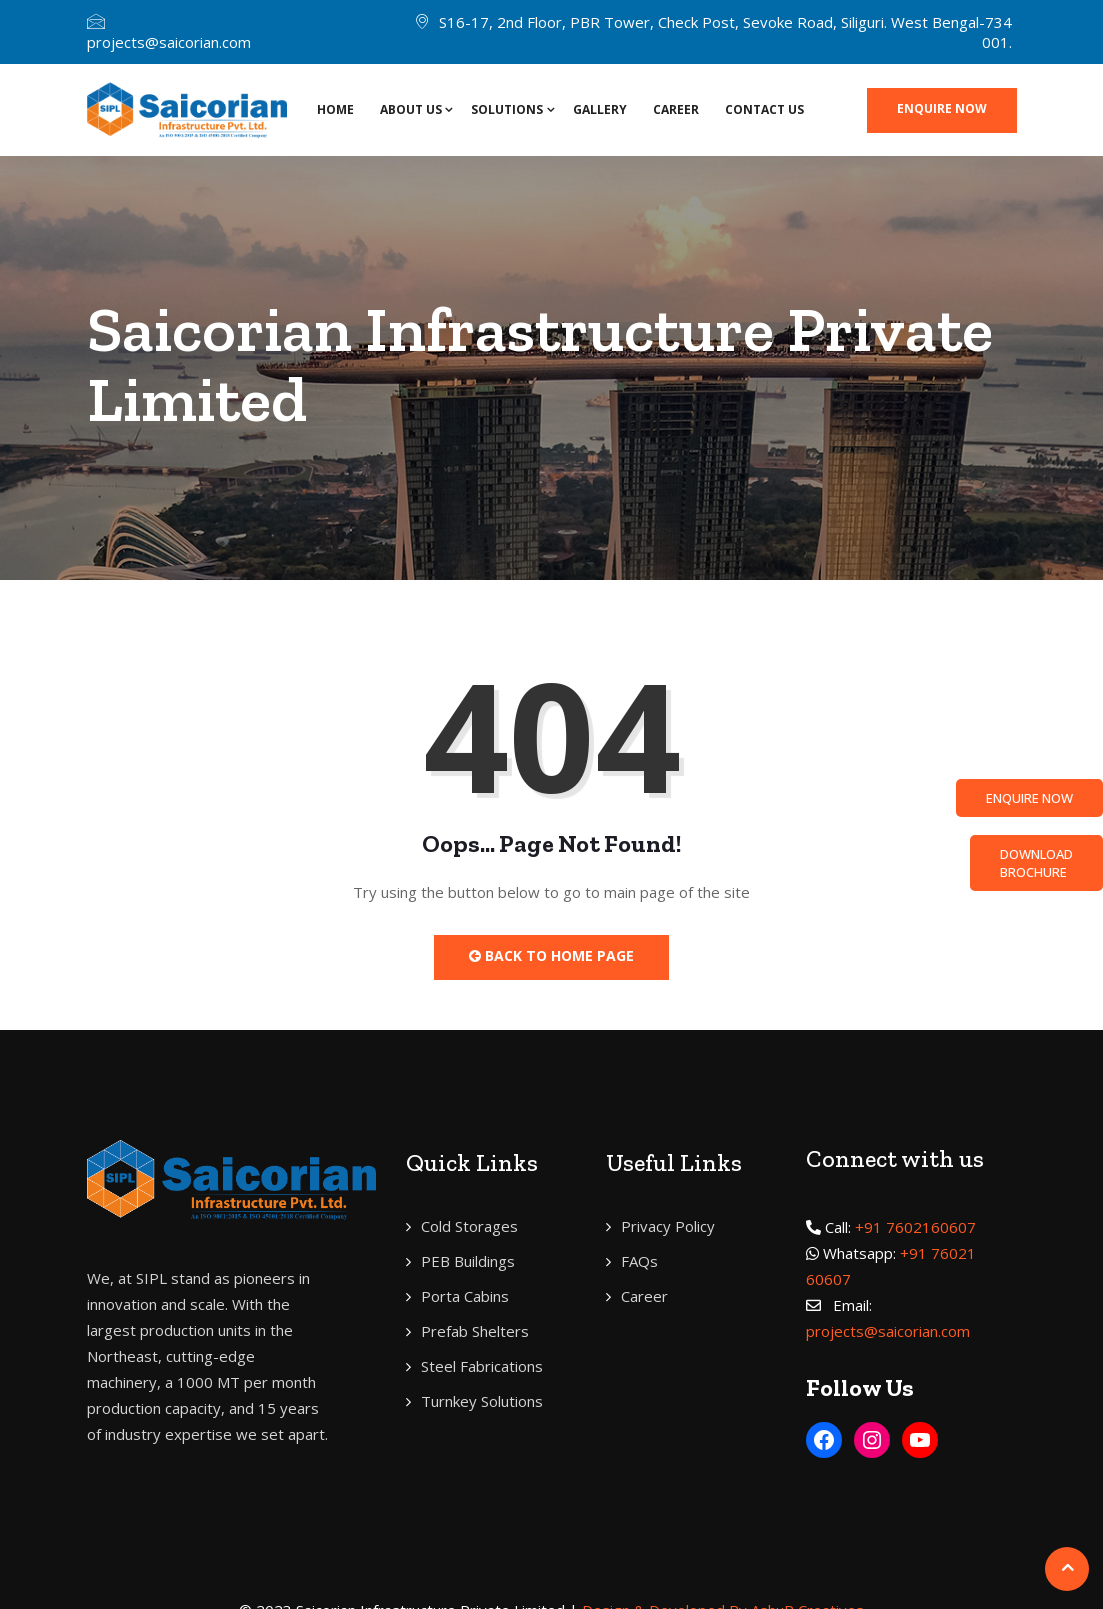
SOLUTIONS (507, 109)
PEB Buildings (468, 1261)
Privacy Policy (668, 1226)
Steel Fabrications (482, 1366)
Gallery (600, 109)
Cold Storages (469, 1226)
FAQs (639, 1261)
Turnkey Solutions (482, 1401)
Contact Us (764, 109)
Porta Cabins (465, 1296)
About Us (411, 109)
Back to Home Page (551, 955)
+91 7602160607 (915, 1227)
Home (335, 109)
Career (676, 109)
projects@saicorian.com (169, 42)
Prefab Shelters (475, 1331)
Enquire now (942, 108)
